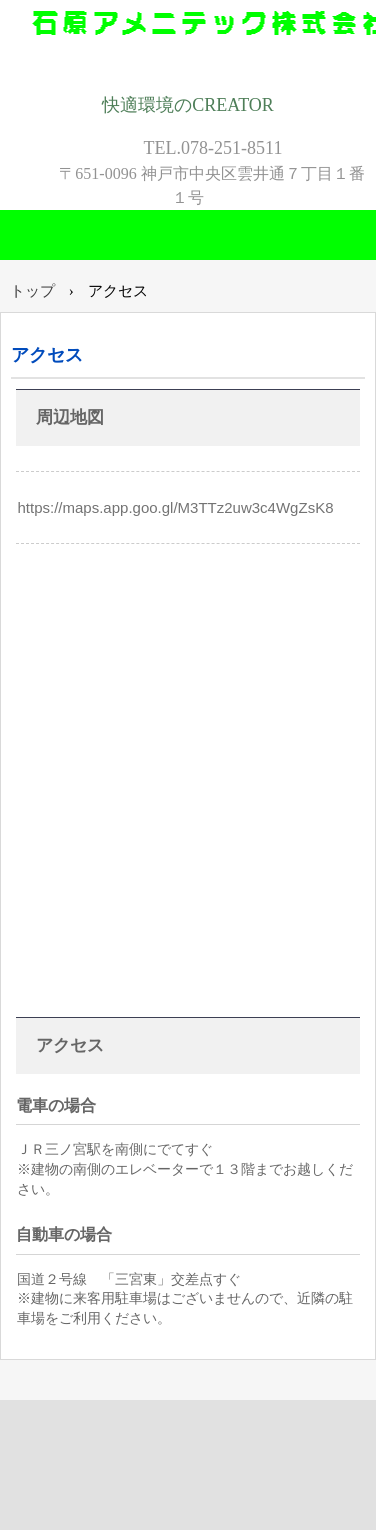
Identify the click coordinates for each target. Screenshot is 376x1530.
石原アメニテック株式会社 (188, 42)
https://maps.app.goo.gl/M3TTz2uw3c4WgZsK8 (176, 507)
